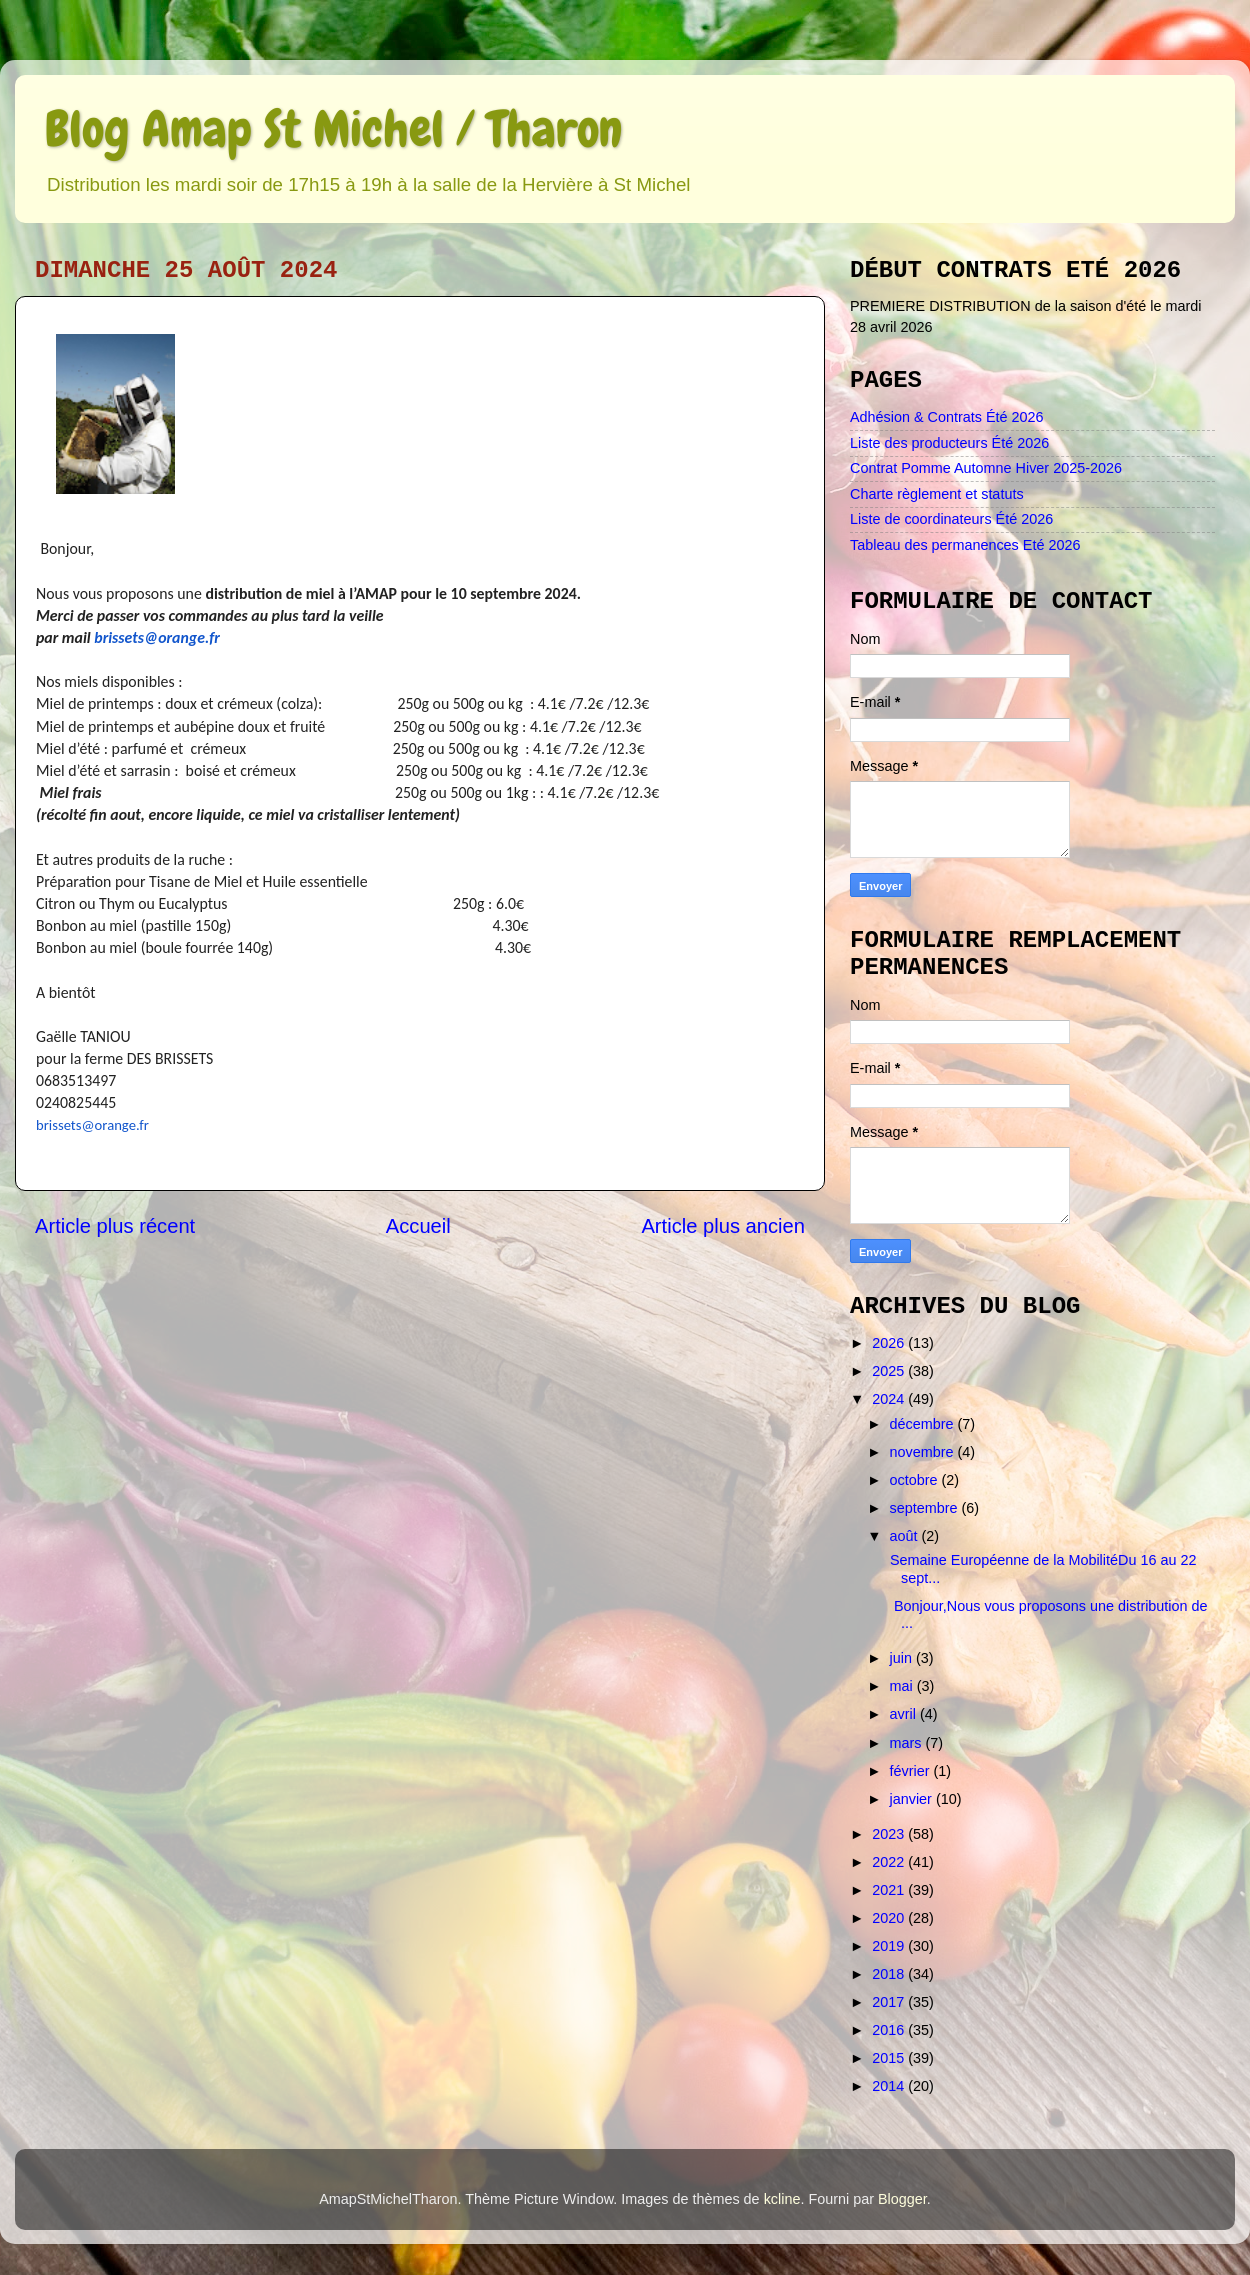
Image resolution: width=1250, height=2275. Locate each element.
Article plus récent (115, 1226)
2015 (890, 2058)
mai (903, 1686)
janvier (913, 1799)
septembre (926, 1508)
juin (903, 1658)
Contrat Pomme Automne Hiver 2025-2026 (986, 468)
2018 (890, 1974)
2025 (890, 1371)
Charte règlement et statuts (937, 494)
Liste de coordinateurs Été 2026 (951, 519)
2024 (890, 1399)
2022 (890, 1862)
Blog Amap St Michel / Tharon (333, 129)
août (906, 1536)
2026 (890, 1343)
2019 (890, 1946)
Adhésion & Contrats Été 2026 (947, 417)
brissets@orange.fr (156, 637)
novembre (924, 1452)
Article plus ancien (723, 1226)
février (912, 1771)
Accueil (418, 1226)
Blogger (902, 2199)
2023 (890, 1834)
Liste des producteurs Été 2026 (949, 443)
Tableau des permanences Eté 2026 (965, 545)
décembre (924, 1424)
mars (908, 1743)
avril (905, 1714)
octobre (916, 1480)
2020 (890, 1918)
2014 (890, 2086)
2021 (890, 1890)
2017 (890, 2002)
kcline (782, 2199)
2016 (890, 2030)
